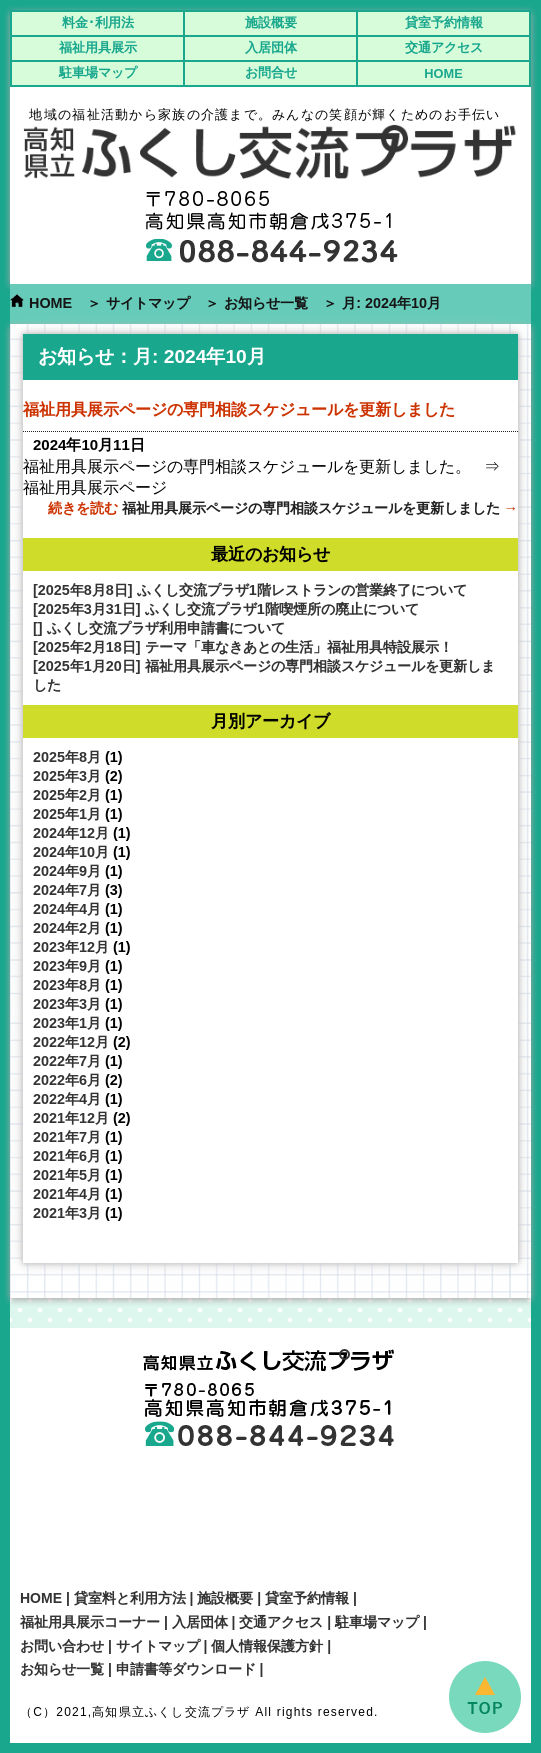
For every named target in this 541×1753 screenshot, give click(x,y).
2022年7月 (67, 1061)
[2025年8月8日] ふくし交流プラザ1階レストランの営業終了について (250, 590)
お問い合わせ (62, 1646)
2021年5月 (67, 1175)
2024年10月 (71, 852)
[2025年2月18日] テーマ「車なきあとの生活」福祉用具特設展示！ (243, 647)
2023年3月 (67, 1004)
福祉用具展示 (98, 47)
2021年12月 (71, 1118)
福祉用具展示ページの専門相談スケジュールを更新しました (239, 409)
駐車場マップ (98, 72)
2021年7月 (67, 1137)
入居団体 (271, 47)
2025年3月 (67, 776)
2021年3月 (67, 1213)
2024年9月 (67, 871)
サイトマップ (148, 303)
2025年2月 (67, 795)
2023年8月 (67, 985)
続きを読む (283, 508)
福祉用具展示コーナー (90, 1622)
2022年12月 (71, 1042)
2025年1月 (67, 814)
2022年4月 (67, 1099)
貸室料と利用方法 (130, 1598)
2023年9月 (67, 966)
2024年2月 (67, 928)
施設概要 (271, 22)
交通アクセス (444, 47)
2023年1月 (67, 1023)
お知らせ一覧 (266, 303)
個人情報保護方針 (267, 1646)
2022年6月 (67, 1080)
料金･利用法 (98, 22)
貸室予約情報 (444, 22)
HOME (443, 73)
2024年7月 (67, 890)
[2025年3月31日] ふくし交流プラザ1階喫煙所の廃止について (226, 609)
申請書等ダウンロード (186, 1669)
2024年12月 (71, 833)
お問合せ (271, 72)
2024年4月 (67, 909)
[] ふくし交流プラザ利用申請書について (159, 628)
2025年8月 (67, 757)
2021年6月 (67, 1156)
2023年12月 (71, 947)
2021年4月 (67, 1194)
